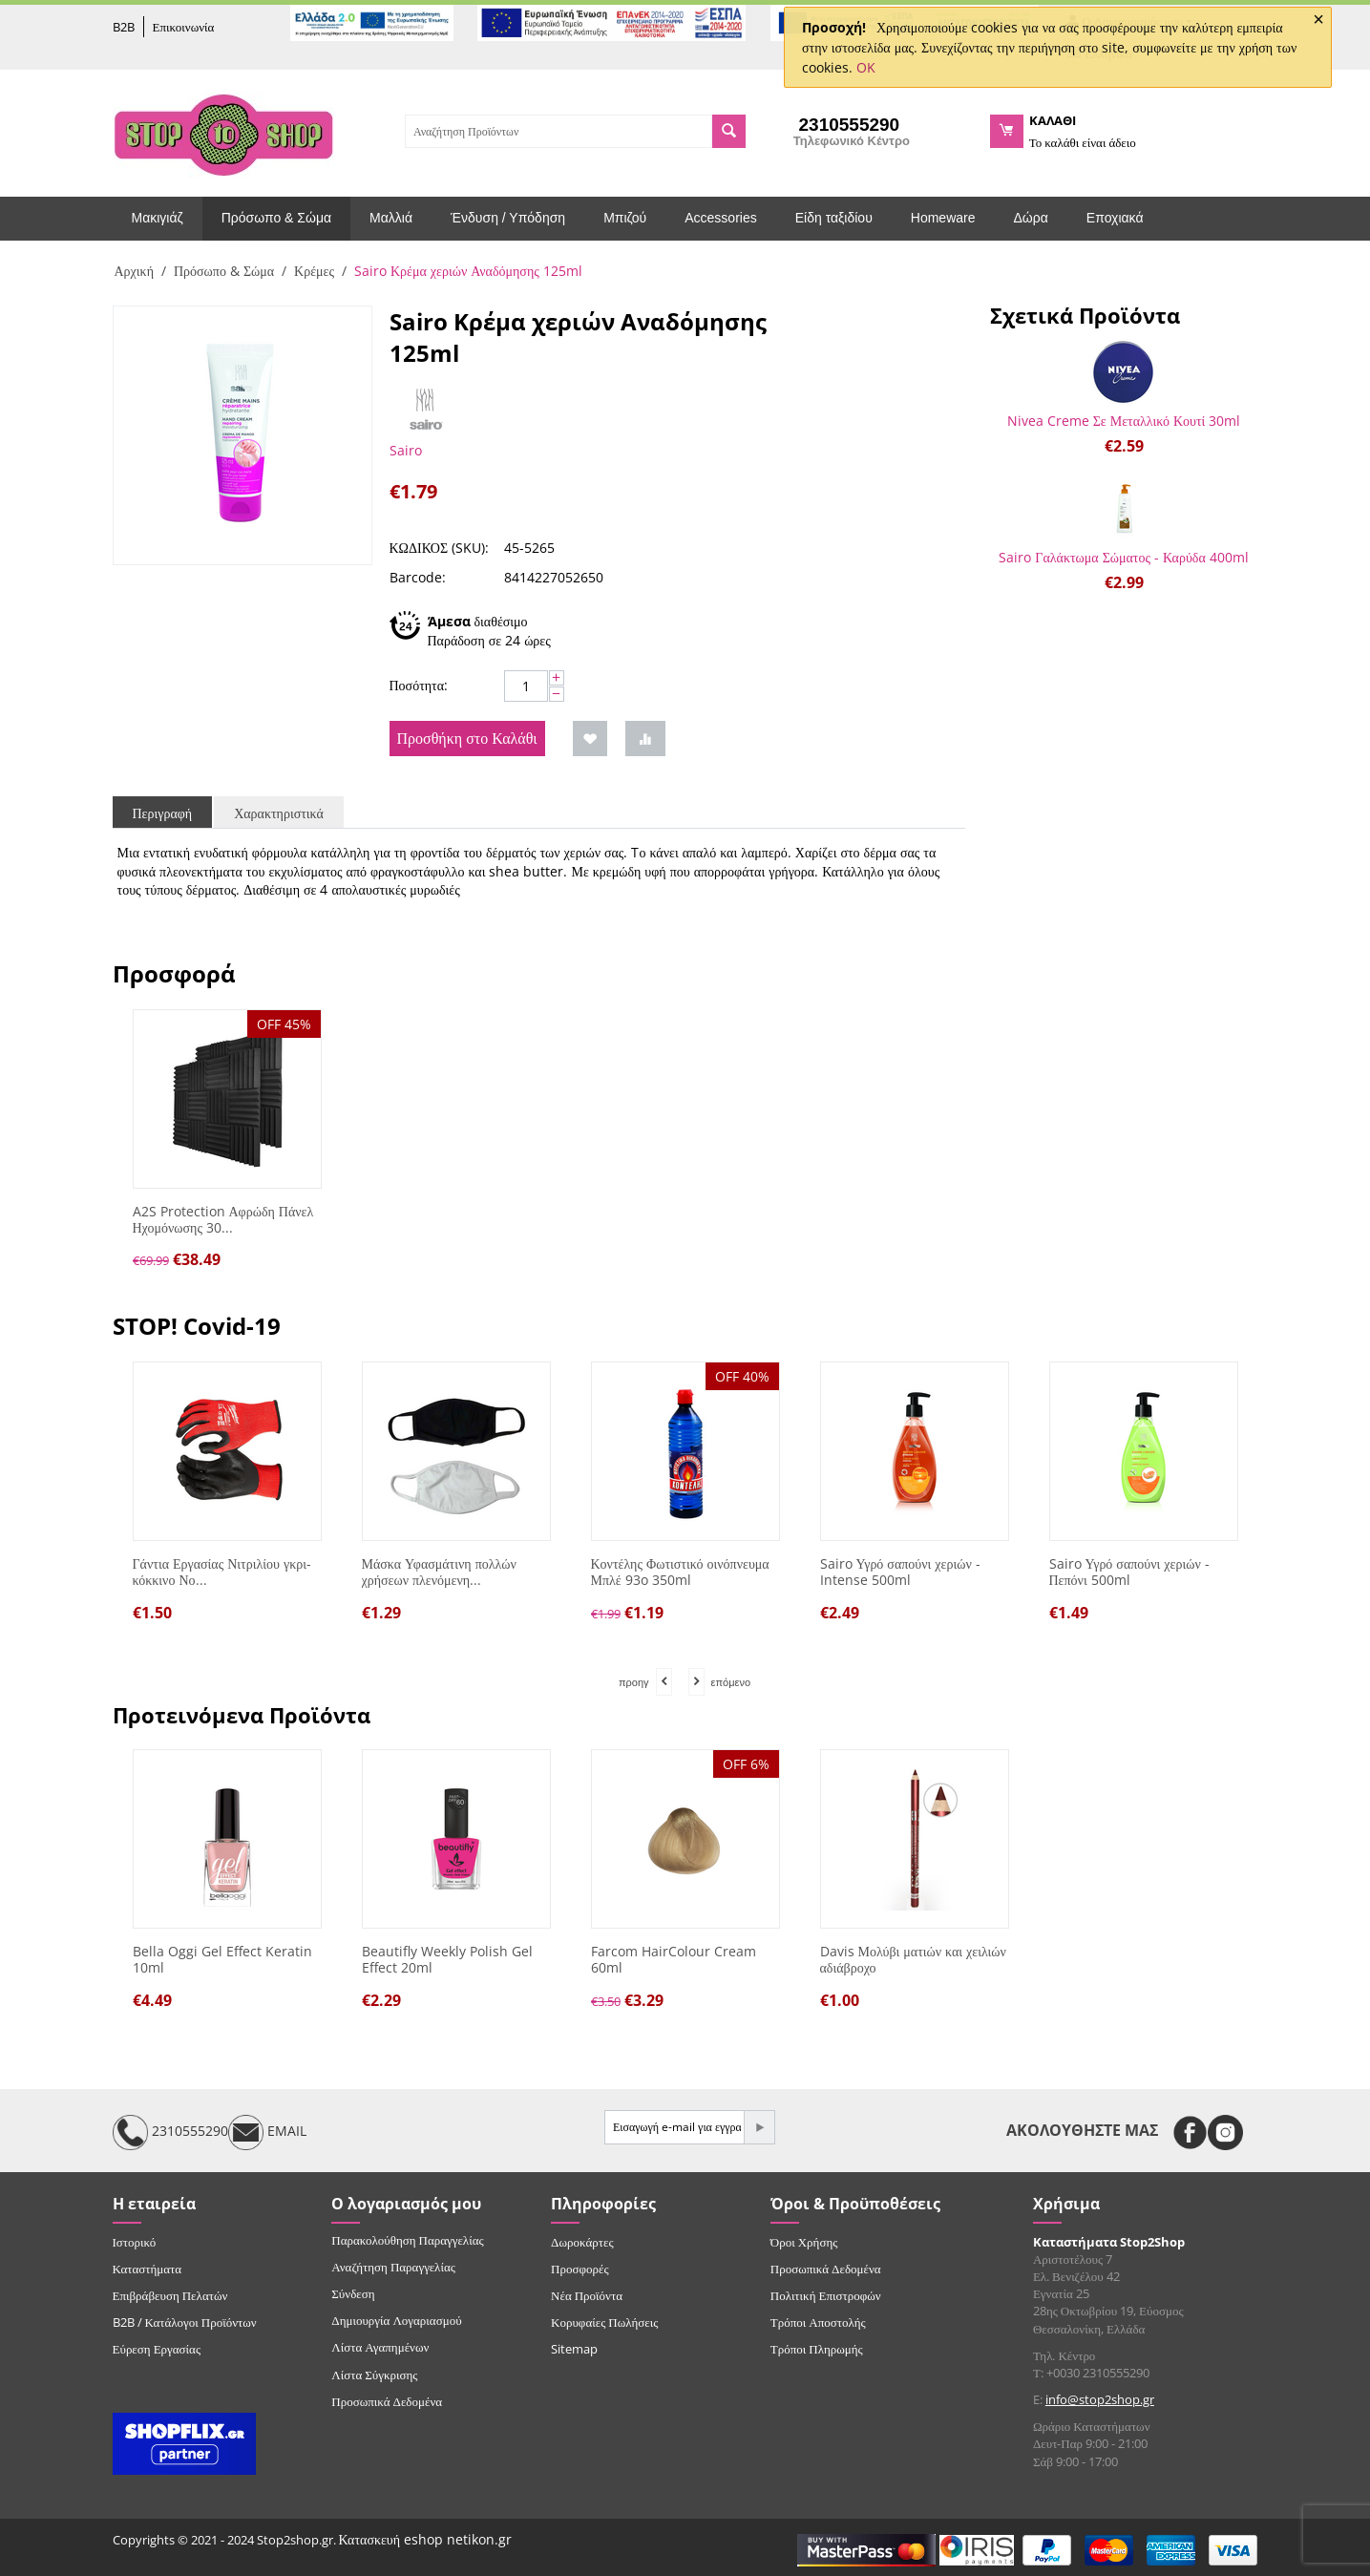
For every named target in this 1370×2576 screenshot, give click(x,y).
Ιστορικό (135, 2241)
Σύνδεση (352, 2293)
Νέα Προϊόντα (586, 2295)
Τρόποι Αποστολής (818, 2322)
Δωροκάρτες (582, 2241)
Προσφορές (579, 2268)
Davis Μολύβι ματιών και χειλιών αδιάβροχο (913, 1960)
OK (865, 67)
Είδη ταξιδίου (834, 217)
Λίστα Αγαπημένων (380, 2346)
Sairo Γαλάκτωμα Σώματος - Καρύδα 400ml (1123, 557)
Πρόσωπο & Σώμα (276, 217)
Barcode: (418, 577)
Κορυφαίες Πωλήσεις (604, 2322)
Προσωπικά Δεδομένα (386, 2401)
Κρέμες (314, 271)
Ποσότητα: (419, 685)
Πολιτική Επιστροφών (825, 2295)
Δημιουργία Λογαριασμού (396, 2320)
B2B (124, 26)
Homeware (943, 217)
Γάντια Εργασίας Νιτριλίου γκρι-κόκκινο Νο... (222, 1572)
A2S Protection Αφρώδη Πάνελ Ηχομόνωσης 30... (223, 1220)
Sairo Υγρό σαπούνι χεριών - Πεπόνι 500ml (1129, 1572)
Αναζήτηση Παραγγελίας (393, 2266)
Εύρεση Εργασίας (157, 2348)
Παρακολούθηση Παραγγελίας (407, 2240)
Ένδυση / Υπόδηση (508, 217)
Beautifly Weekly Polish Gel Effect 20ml (447, 1960)
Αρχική (134, 271)
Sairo (406, 450)
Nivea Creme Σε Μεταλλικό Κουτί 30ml (1124, 421)
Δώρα (1031, 217)
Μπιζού (624, 217)
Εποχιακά (1115, 217)
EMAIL (267, 2132)
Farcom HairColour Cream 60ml (673, 1960)
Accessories (720, 217)
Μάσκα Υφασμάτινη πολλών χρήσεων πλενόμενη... (439, 1572)
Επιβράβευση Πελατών (170, 2295)
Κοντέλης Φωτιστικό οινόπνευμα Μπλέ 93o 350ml (680, 1572)
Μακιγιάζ (157, 217)
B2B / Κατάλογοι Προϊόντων (185, 2322)
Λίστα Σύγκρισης (374, 2374)
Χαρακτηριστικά (279, 813)
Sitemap (574, 2348)
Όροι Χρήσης (804, 2241)
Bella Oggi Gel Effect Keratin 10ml (222, 1960)
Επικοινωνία (184, 26)
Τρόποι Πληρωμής (816, 2348)
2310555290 (170, 2132)
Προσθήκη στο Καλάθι (467, 738)
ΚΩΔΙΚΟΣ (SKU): (440, 547)
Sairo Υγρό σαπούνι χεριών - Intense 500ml (900, 1572)
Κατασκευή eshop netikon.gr (426, 2539)
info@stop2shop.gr (1099, 2399)
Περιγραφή (163, 813)
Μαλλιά (390, 217)
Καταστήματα (147, 2268)
